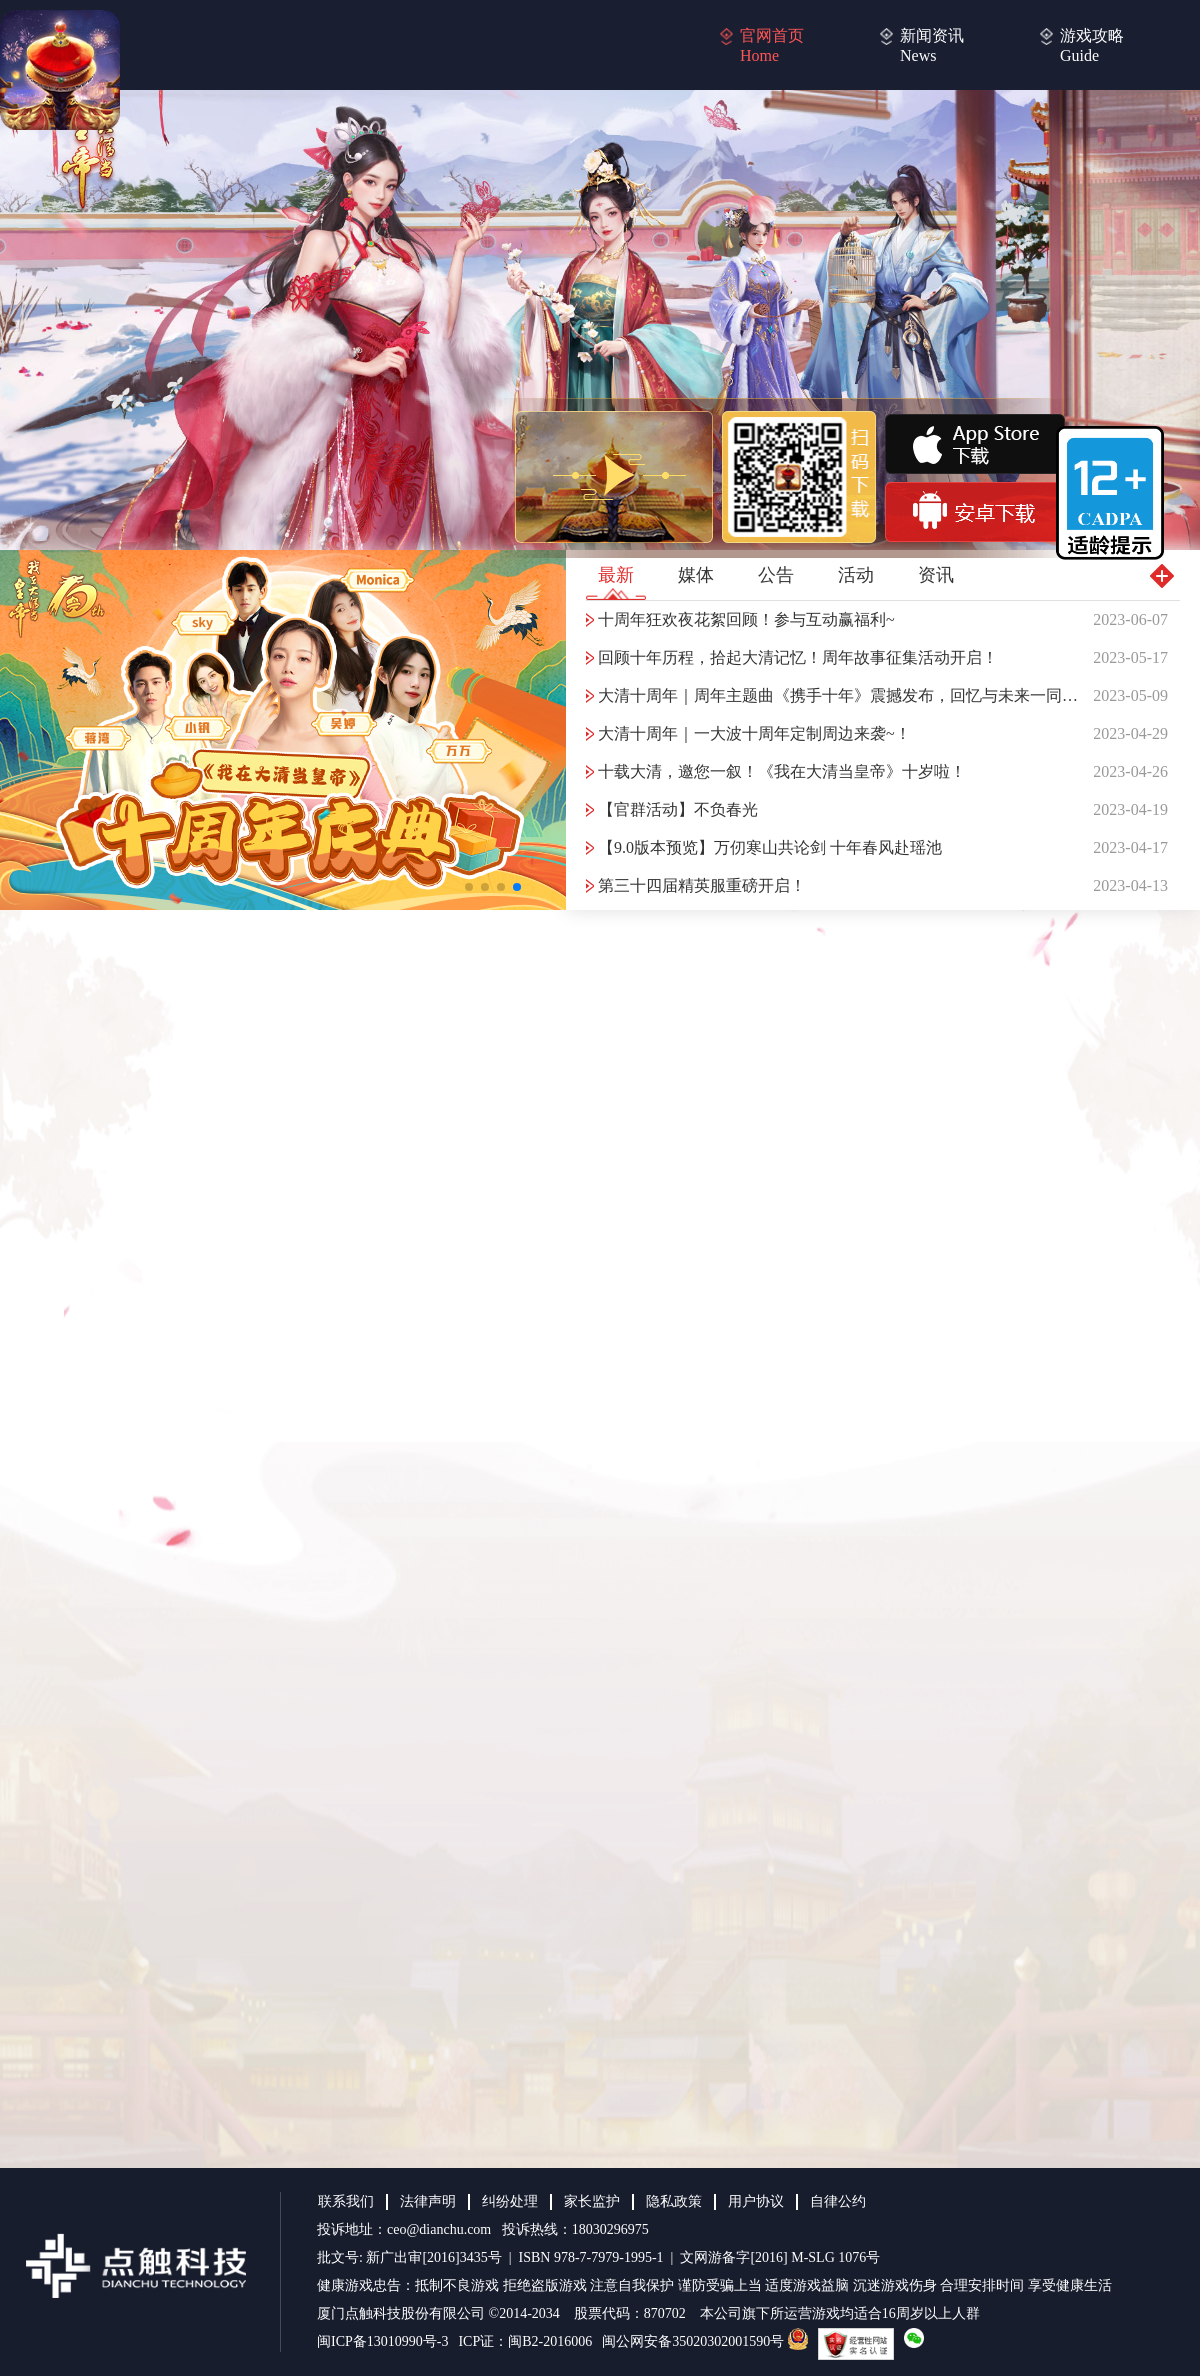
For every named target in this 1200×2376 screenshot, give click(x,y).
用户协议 (756, 2201)
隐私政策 (674, 2201)
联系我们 (346, 2201)
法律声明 (428, 2201)
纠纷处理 (510, 2201)
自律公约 (838, 2201)
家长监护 (592, 2201)
